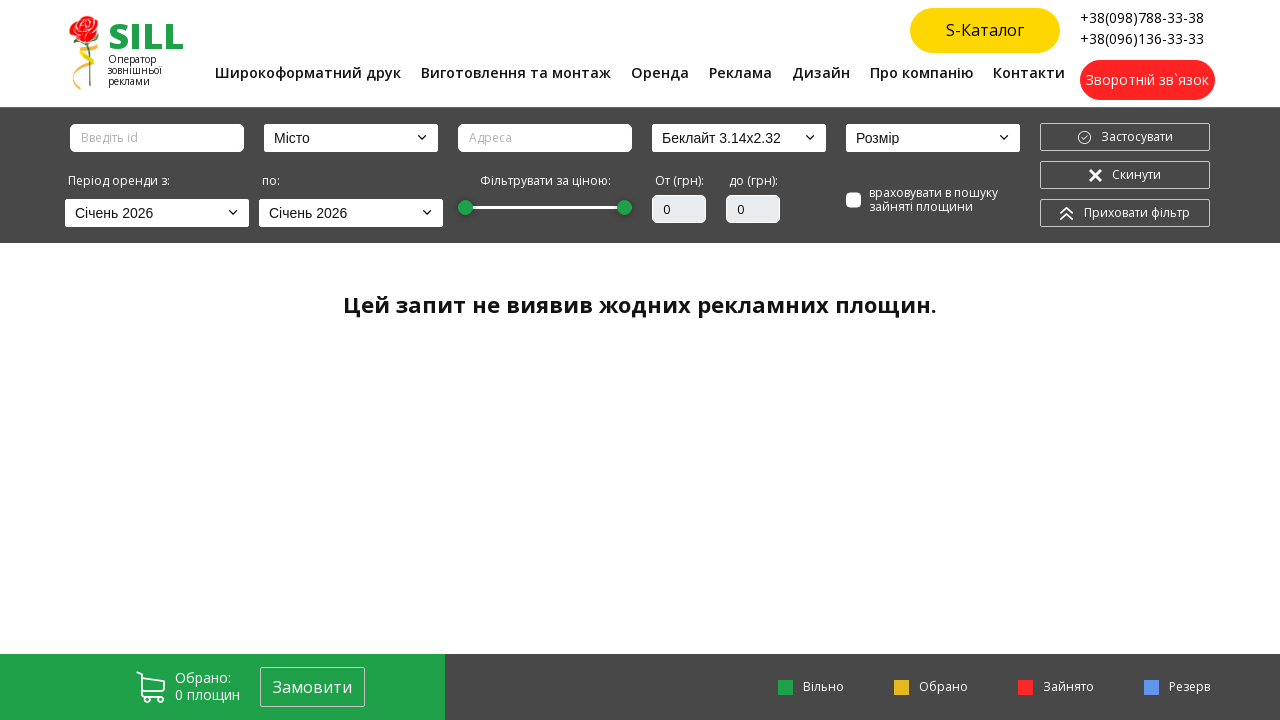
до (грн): (753, 181)
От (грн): (679, 181)
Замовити (312, 687)
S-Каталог (985, 30)
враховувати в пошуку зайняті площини (944, 200)
